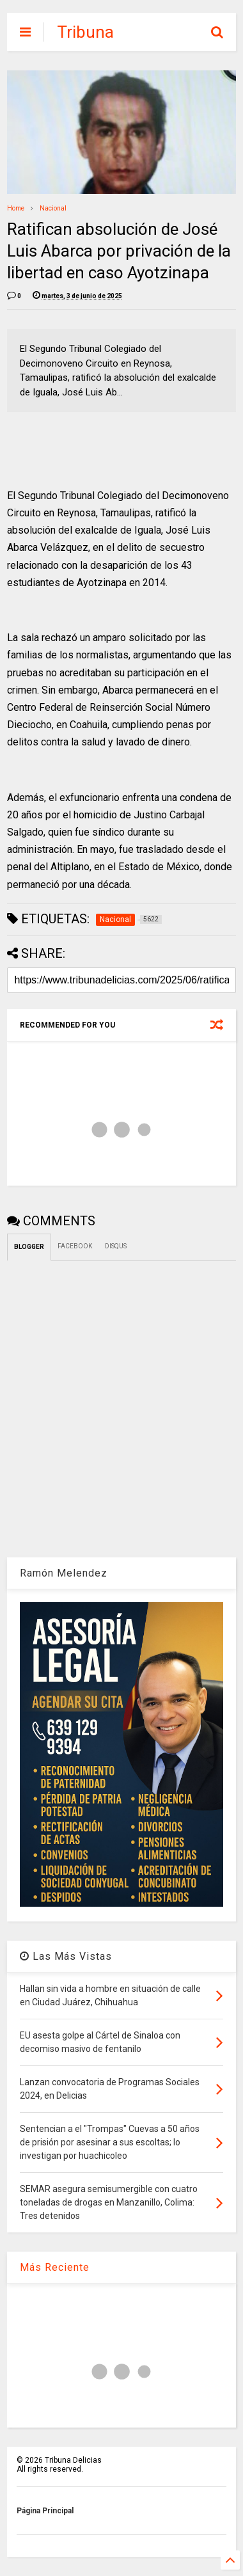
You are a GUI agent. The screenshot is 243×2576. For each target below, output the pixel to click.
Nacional (53, 208)
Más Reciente (55, 2267)
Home (15, 208)
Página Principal (45, 2510)
